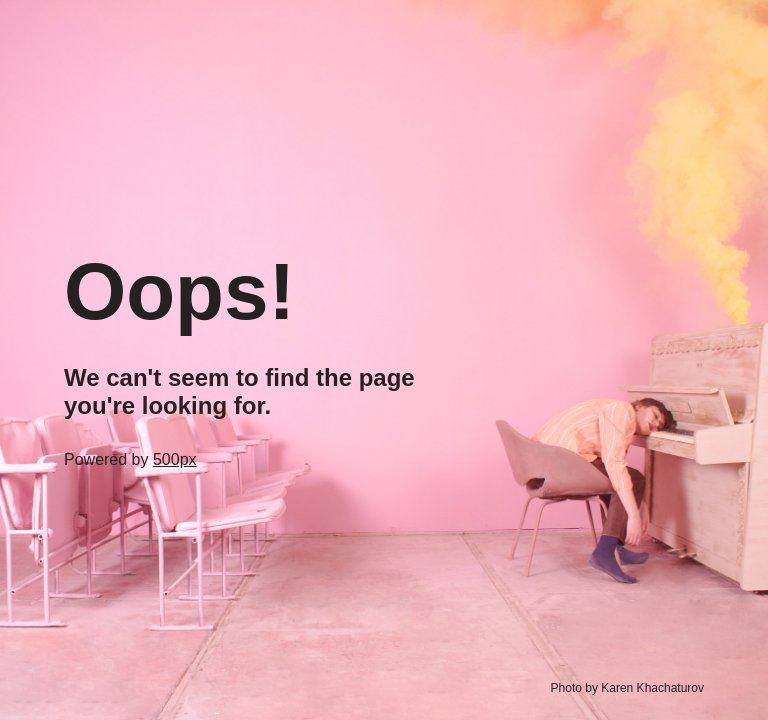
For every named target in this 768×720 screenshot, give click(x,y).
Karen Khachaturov (652, 688)
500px (175, 459)
